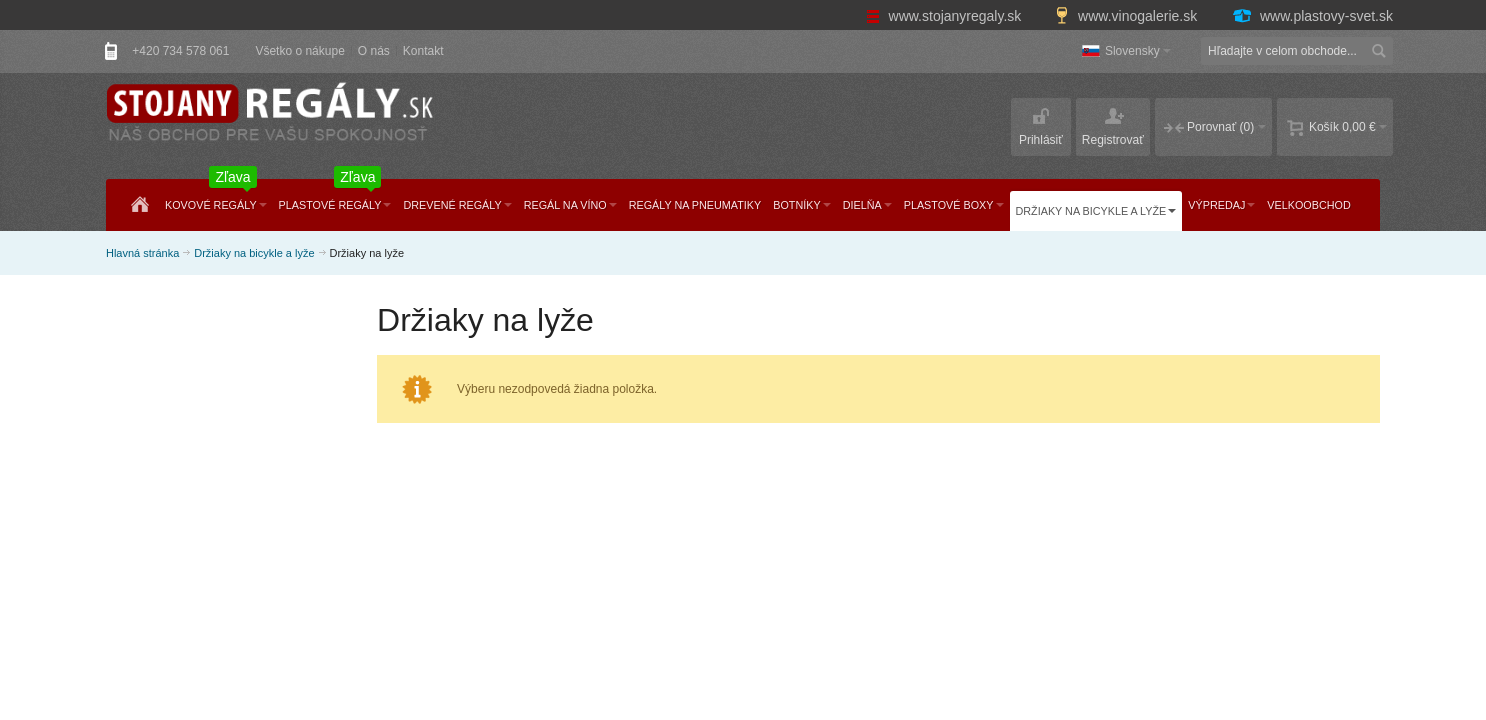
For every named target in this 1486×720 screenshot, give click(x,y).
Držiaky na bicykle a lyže (254, 253)
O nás (374, 51)
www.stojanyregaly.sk (946, 16)
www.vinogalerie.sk (1128, 16)
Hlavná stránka (142, 253)
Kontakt (423, 51)
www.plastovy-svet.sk (1312, 16)
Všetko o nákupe (299, 51)
